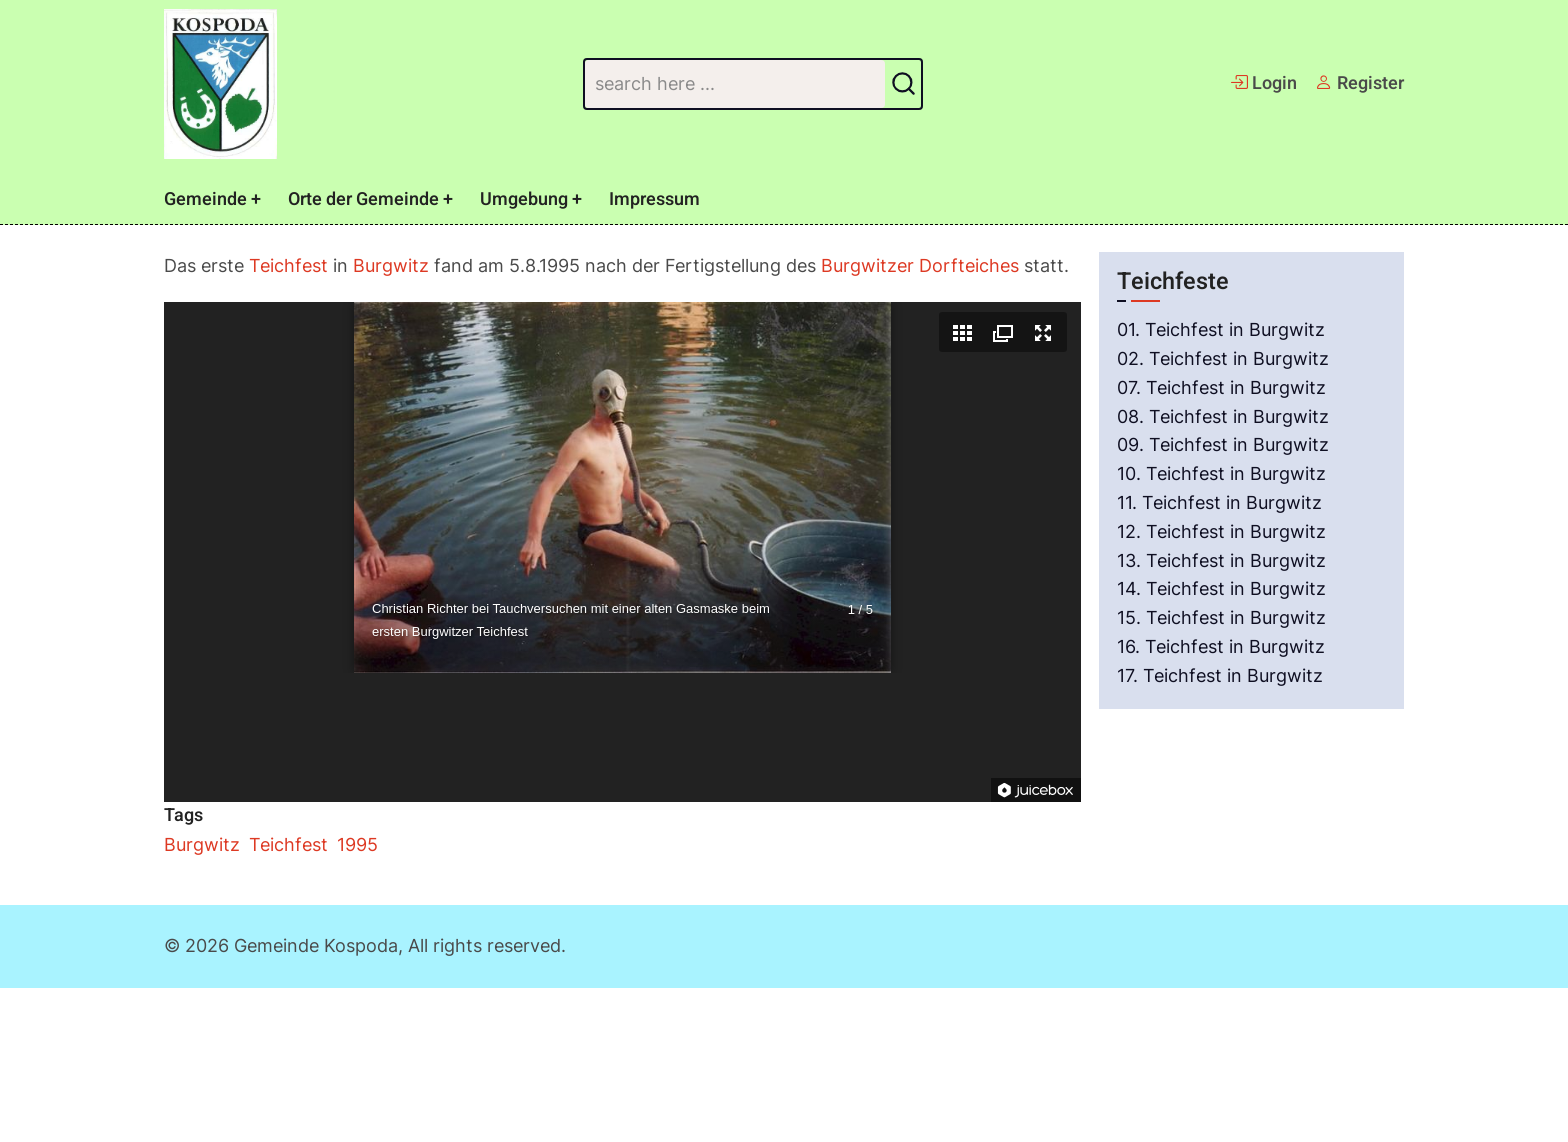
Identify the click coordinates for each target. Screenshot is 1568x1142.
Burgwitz (391, 265)
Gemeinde (205, 199)
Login (1263, 83)
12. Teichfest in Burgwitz (1221, 531)
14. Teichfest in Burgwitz (1221, 588)
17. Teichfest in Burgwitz (1220, 675)
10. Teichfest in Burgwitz (1221, 473)
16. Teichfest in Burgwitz (1221, 646)
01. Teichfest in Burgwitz (1221, 329)
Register (1359, 83)
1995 (357, 844)
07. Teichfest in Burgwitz (1221, 387)
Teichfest (288, 265)
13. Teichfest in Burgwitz (1221, 560)
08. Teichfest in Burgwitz (1223, 416)
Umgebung (524, 199)
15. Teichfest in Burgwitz (1221, 617)
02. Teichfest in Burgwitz (1223, 358)
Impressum (654, 199)
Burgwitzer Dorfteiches (920, 265)
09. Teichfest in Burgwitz (1223, 444)
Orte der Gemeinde (363, 199)
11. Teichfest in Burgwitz (1219, 502)
